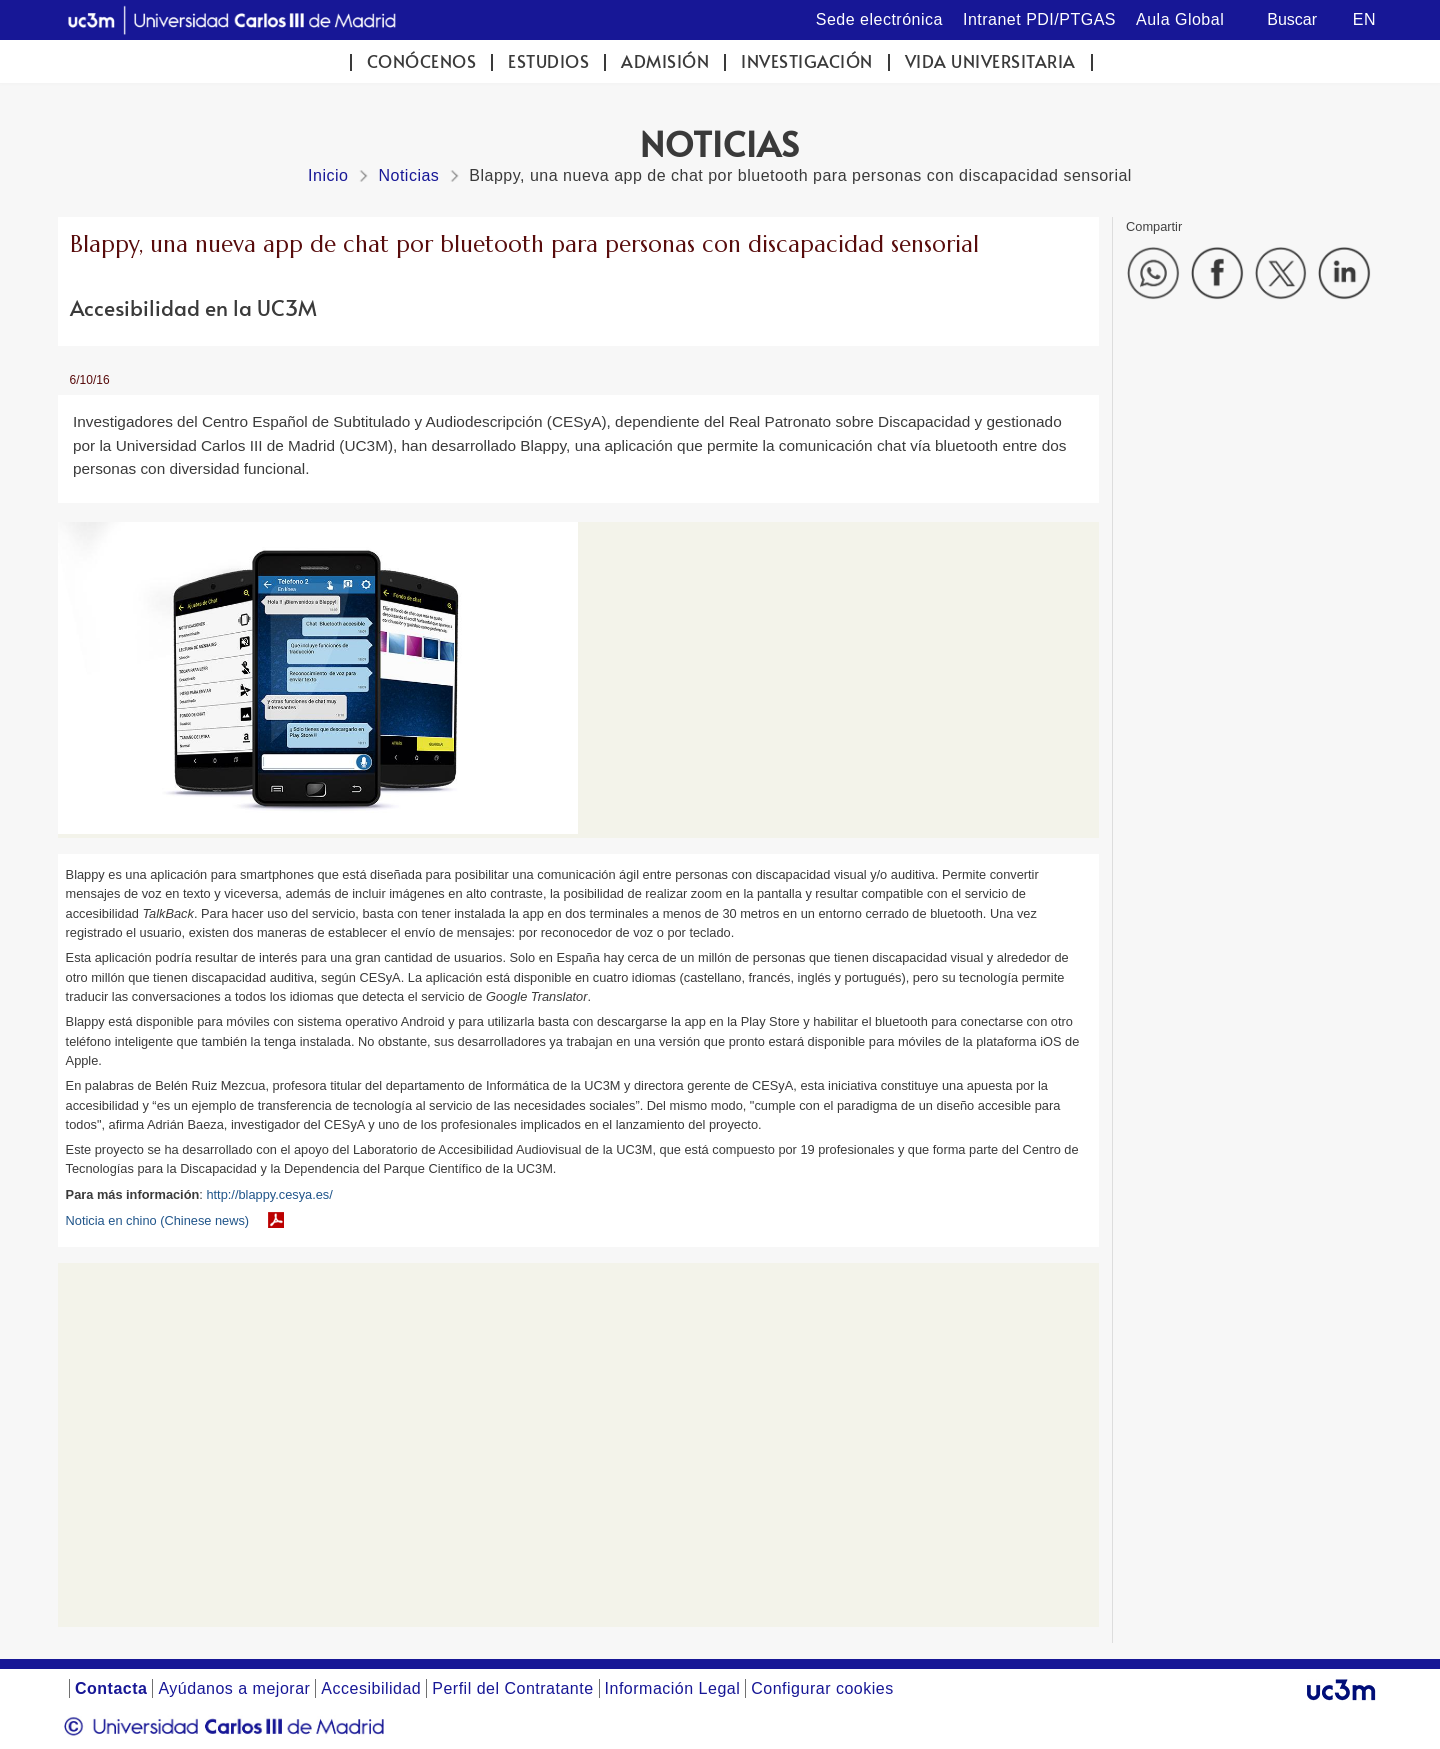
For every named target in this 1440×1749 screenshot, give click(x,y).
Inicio (328, 175)
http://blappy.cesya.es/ (269, 1194)
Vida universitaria (990, 61)
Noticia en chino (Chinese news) (158, 1220)
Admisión (665, 61)
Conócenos (422, 61)
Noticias (408, 175)
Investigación (807, 61)
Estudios (548, 61)
